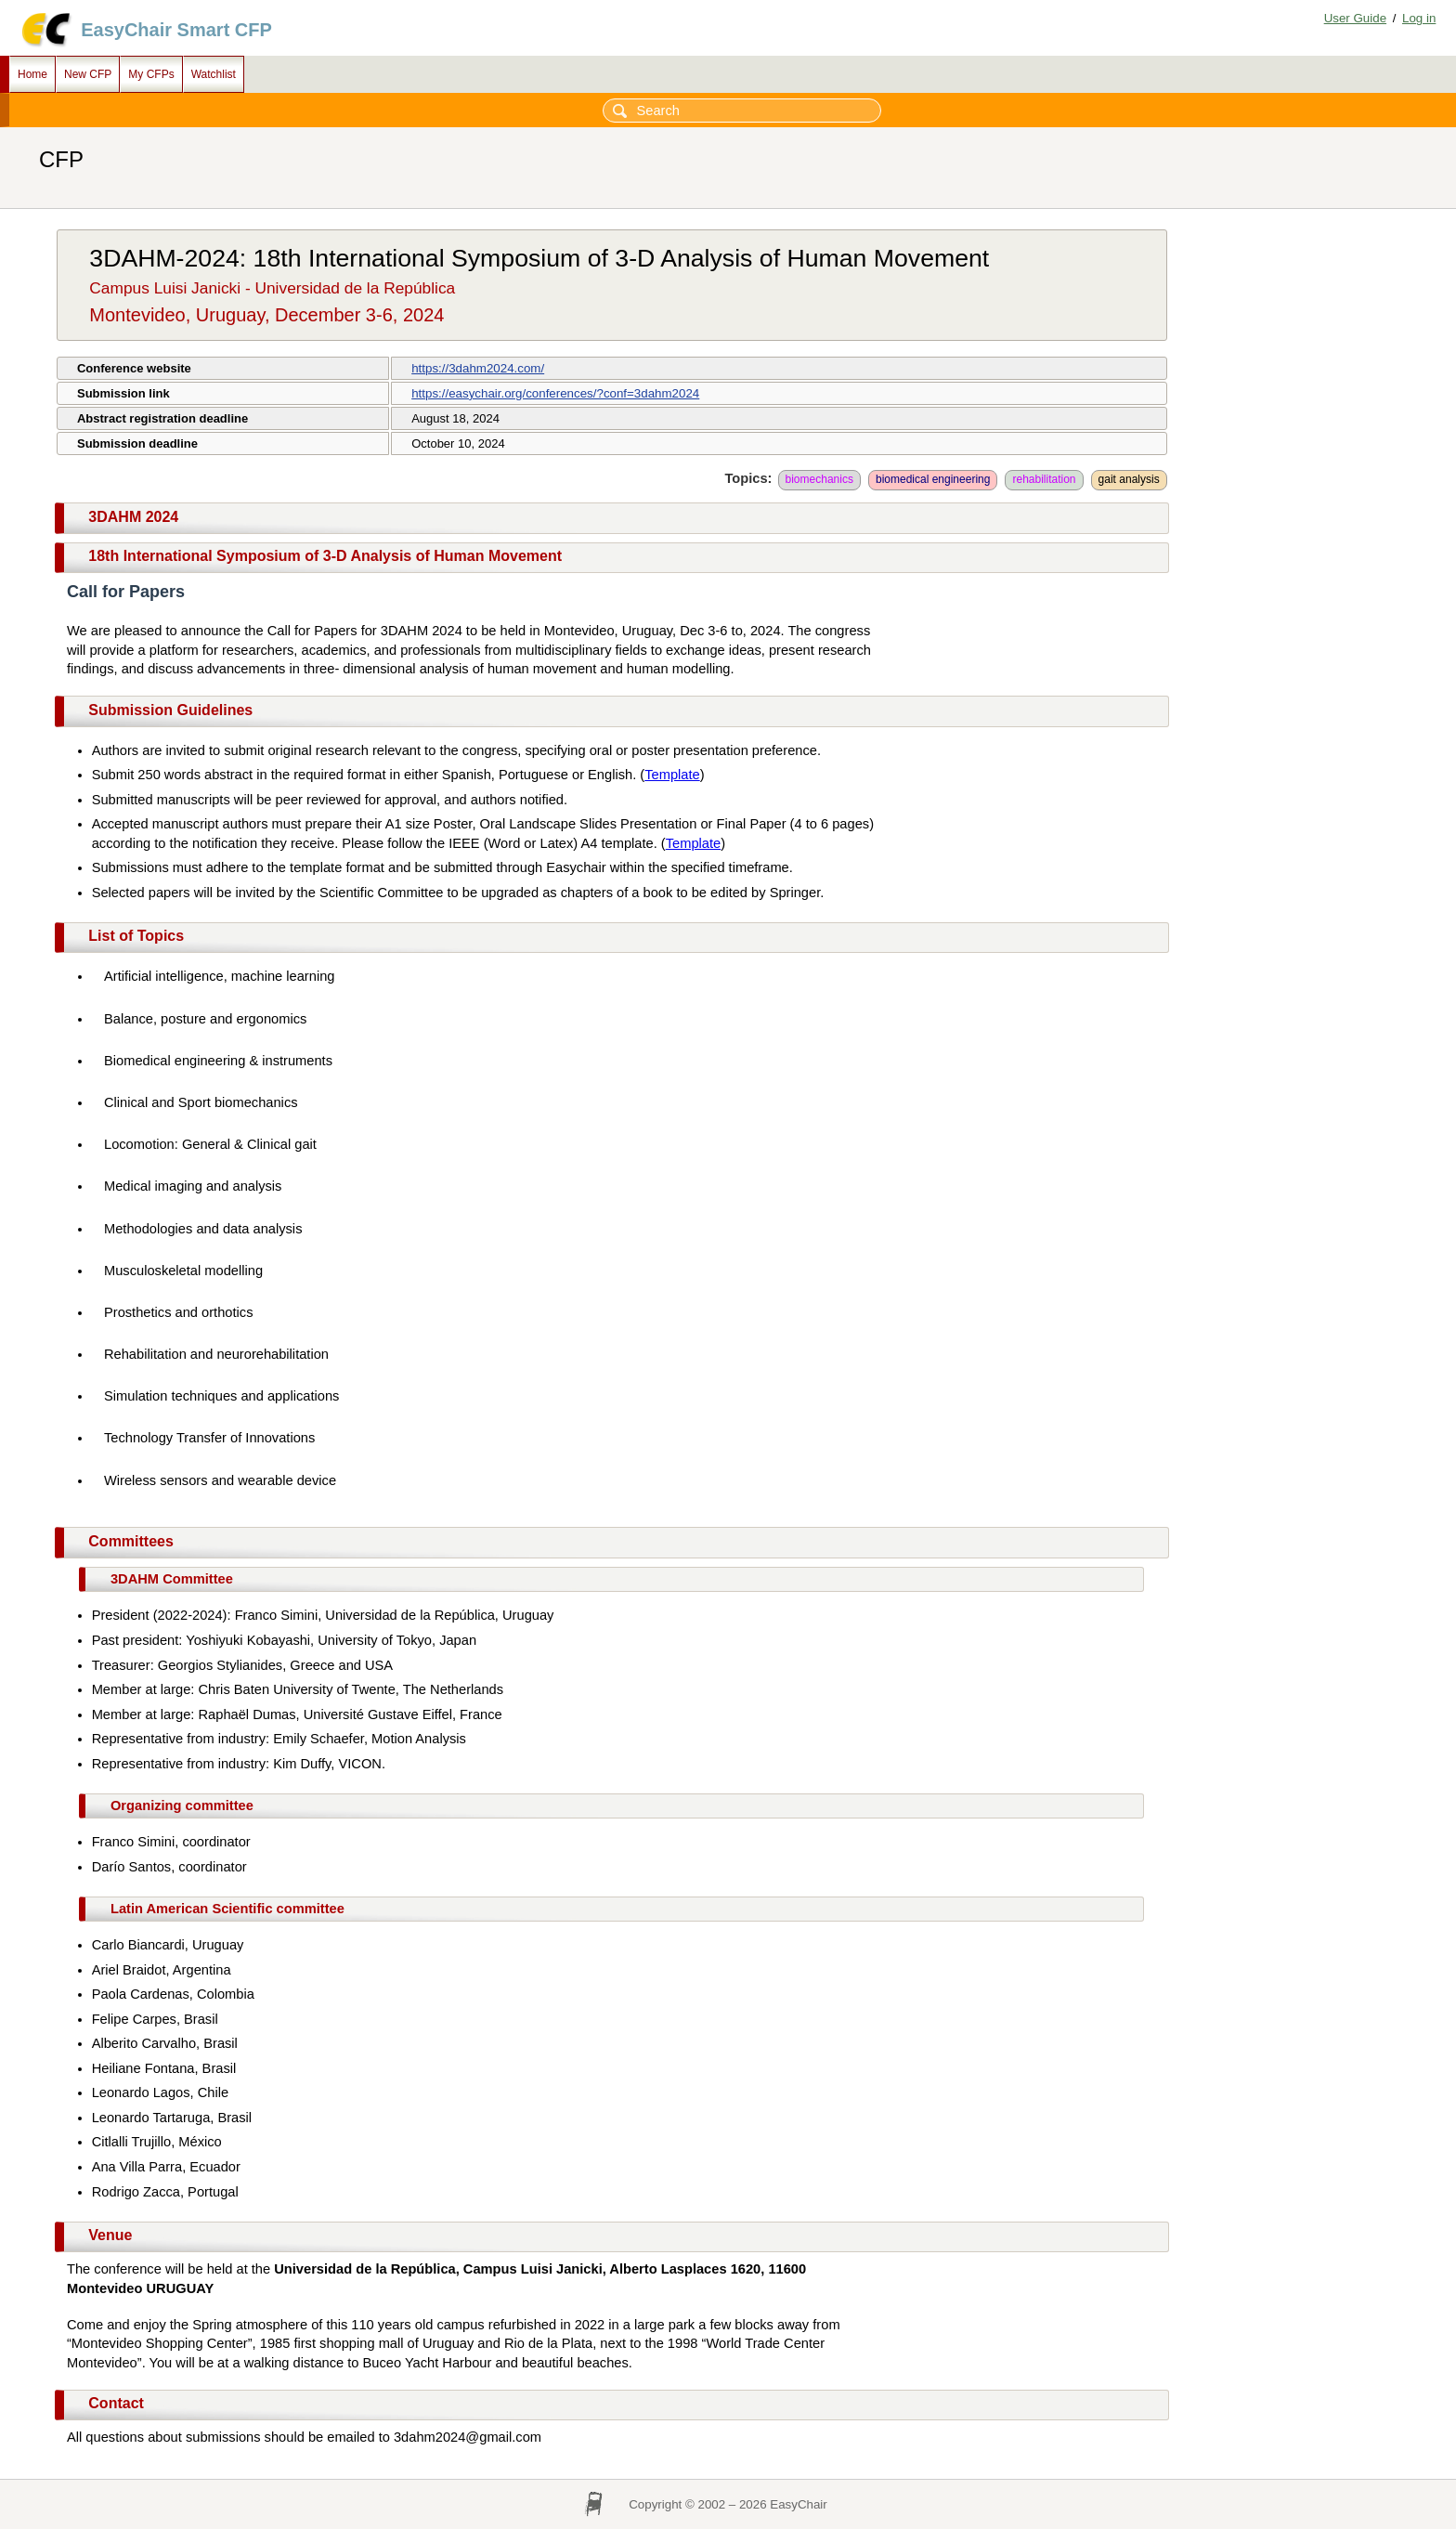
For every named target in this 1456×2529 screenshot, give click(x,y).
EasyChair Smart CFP (176, 30)
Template (671, 774)
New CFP (87, 74)
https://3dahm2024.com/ (477, 368)
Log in (1419, 18)
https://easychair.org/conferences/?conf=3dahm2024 (555, 393)
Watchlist (213, 74)
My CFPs (151, 74)
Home (32, 74)
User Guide (1355, 18)
